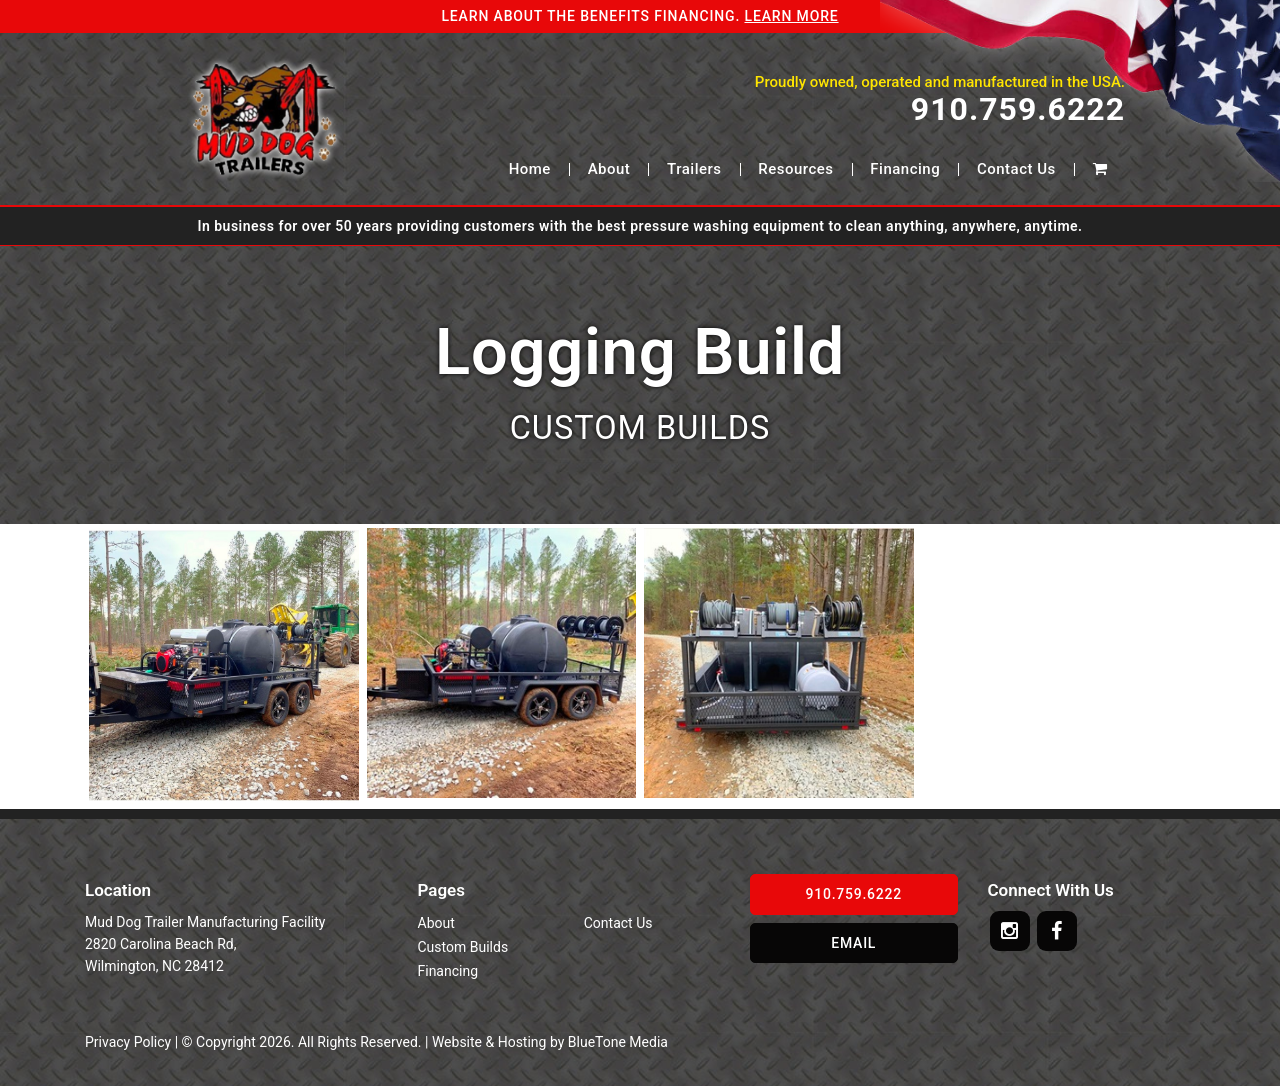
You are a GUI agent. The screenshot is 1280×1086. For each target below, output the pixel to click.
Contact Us (1016, 169)
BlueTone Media (618, 1042)
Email (853, 943)
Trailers (694, 169)
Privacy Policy (128, 1042)
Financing (905, 169)
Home (530, 169)
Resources (795, 169)
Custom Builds (463, 947)
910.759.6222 (1018, 109)
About (609, 169)
